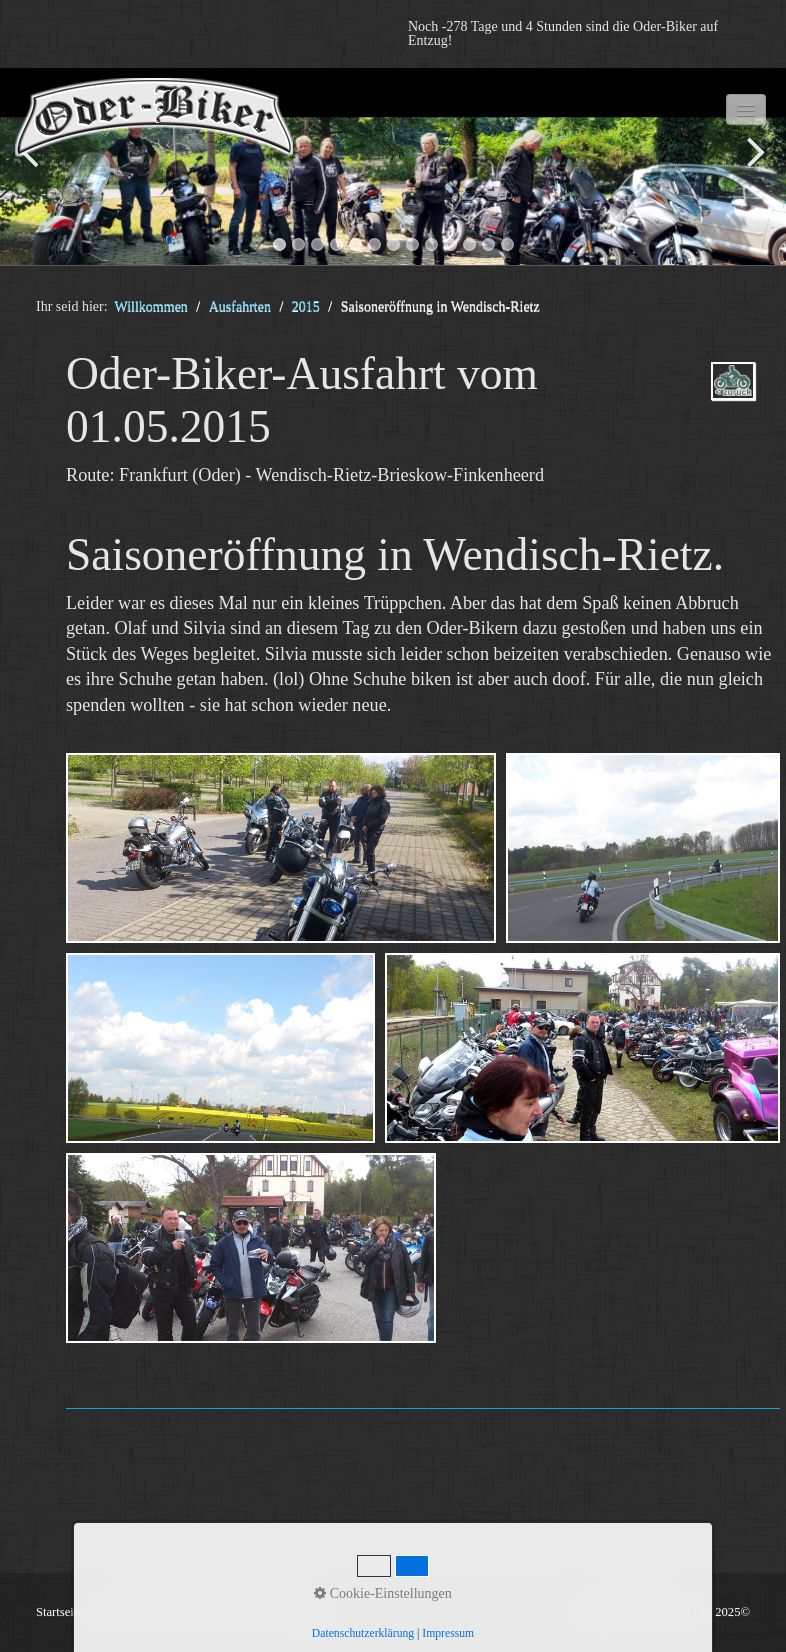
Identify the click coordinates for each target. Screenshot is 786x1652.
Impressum (448, 1633)
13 (507, 244)
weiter (751, 170)
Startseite (59, 1612)
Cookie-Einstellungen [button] (383, 1593)
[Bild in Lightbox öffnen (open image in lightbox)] (281, 848)
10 (450, 244)
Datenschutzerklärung (363, 1633)
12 (488, 244)
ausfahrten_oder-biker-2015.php (733, 398)
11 (469, 244)
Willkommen (151, 306)
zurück (35, 170)
